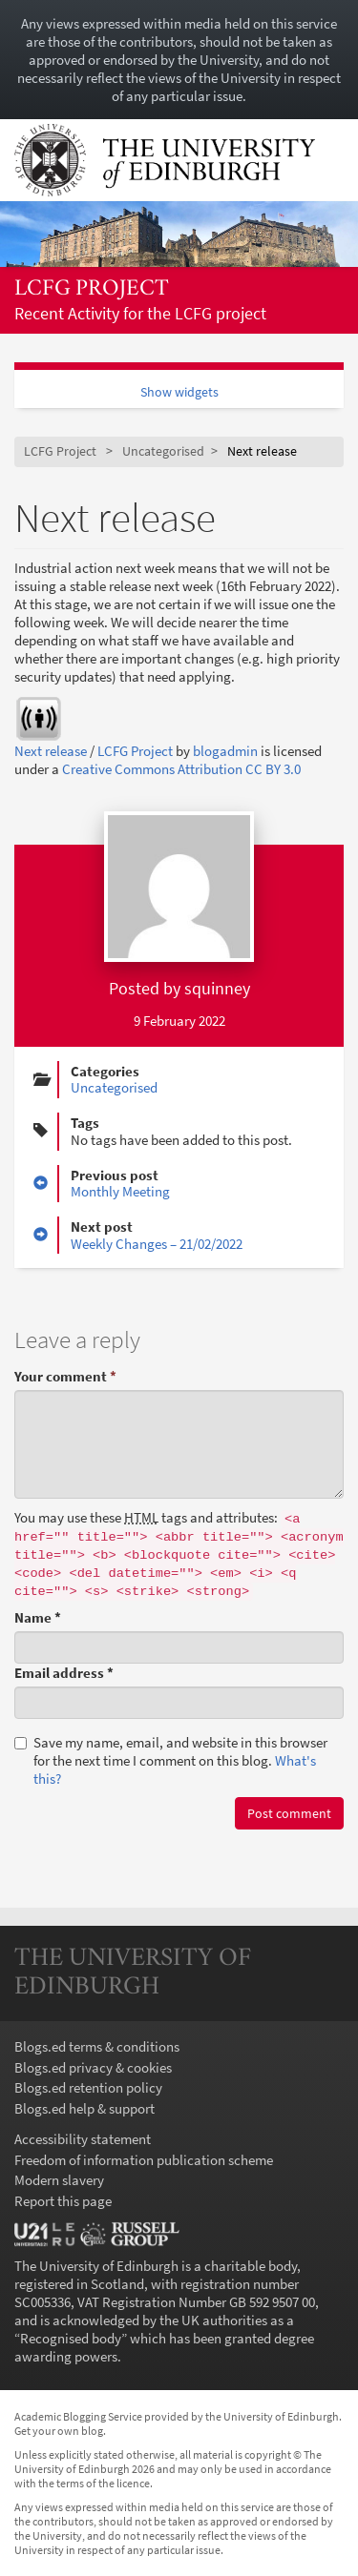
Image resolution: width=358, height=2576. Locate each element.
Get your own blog (58, 2430)
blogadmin (225, 751)
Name (37, 1617)
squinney (217, 988)
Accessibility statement (82, 2139)
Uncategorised (163, 451)
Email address (64, 1673)
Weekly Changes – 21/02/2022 (156, 1244)
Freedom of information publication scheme (143, 2160)
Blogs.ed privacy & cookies (93, 2067)
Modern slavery (59, 2180)
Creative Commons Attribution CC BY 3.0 (181, 769)
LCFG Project (91, 289)
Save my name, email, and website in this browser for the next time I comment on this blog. (170, 1760)
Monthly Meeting (120, 1191)
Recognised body (70, 2338)
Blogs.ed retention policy (88, 2087)
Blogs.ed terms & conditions (96, 2046)
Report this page (63, 2201)
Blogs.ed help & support (84, 2108)
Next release (50, 751)
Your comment (65, 1376)
